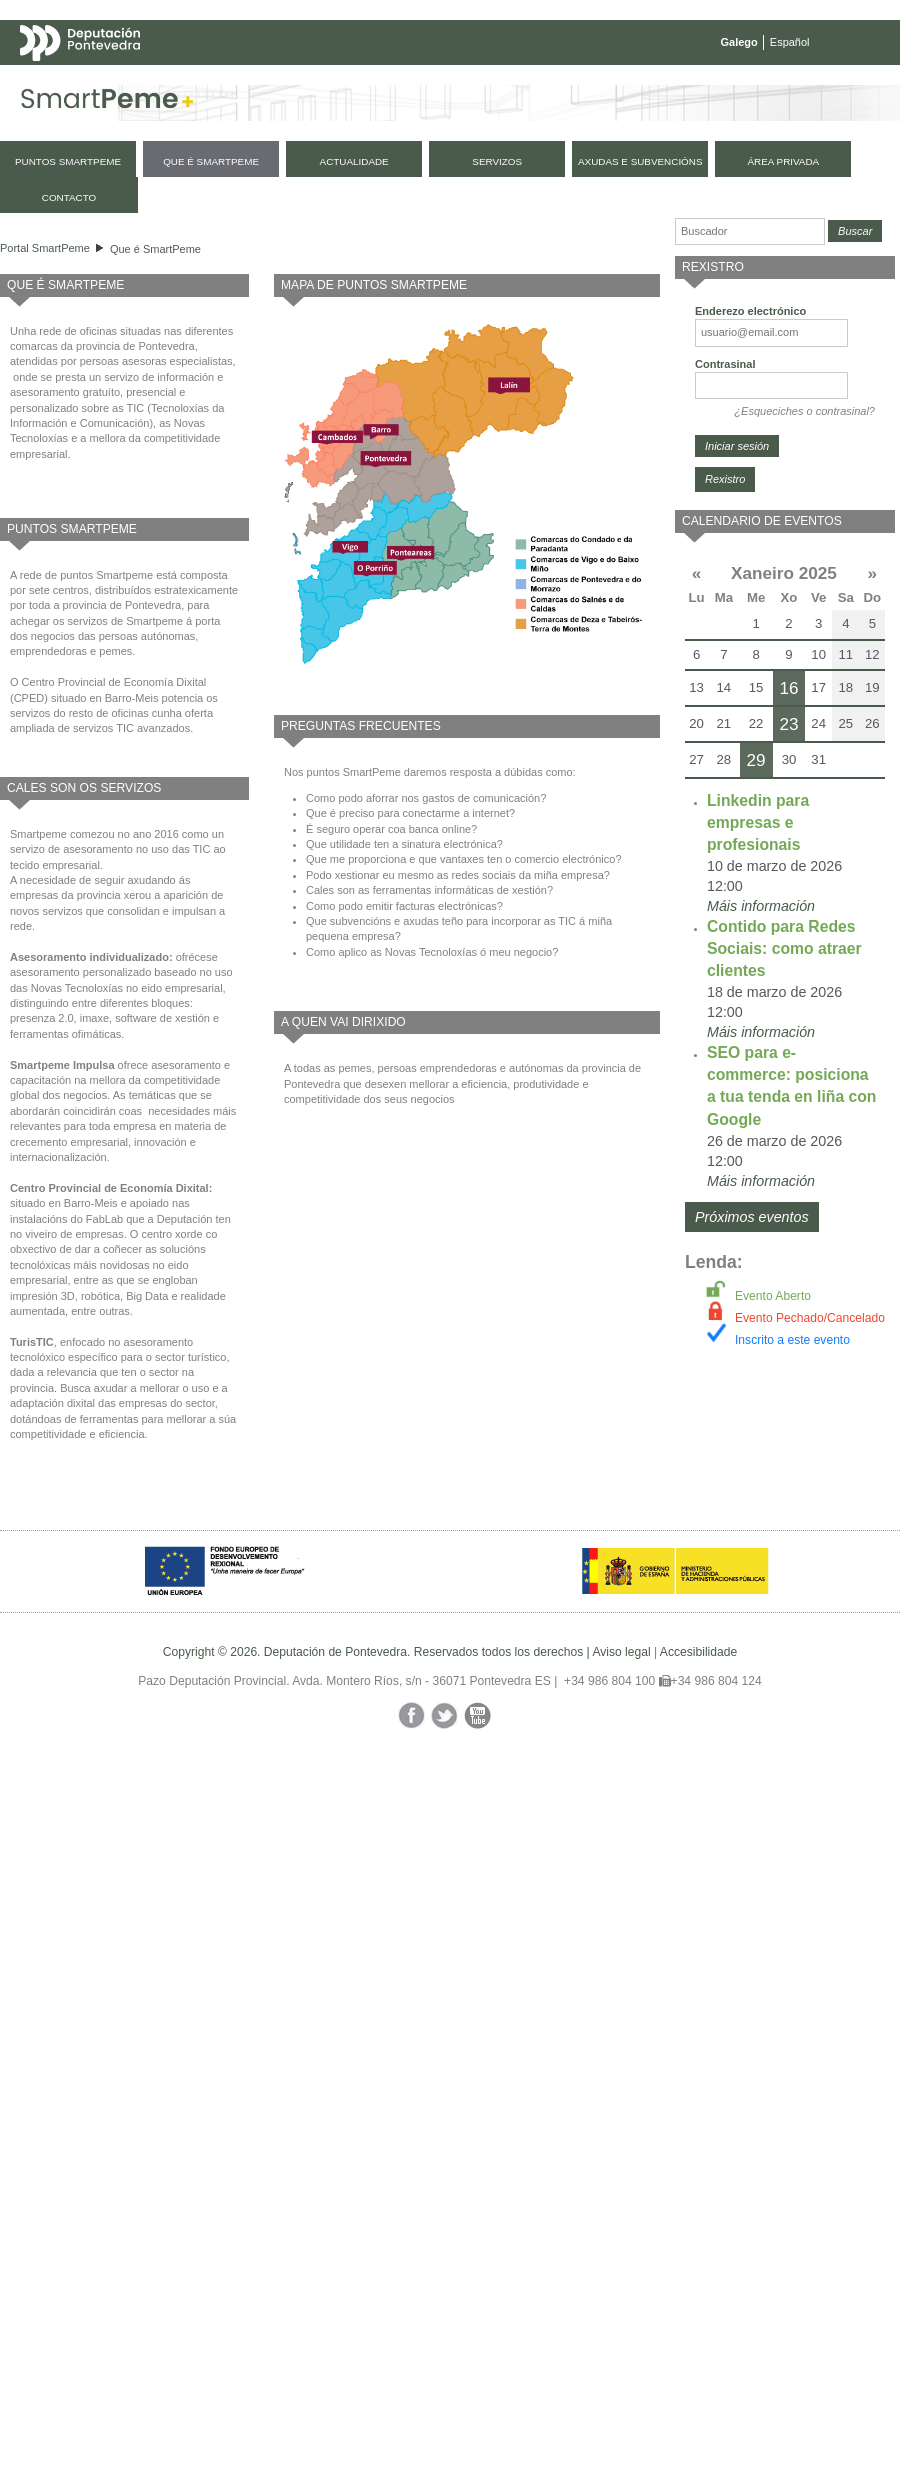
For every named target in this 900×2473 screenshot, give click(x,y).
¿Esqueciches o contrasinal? (804, 411)
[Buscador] (750, 231)
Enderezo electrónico (750, 311)
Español (790, 42)
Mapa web (217, 82)
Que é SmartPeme (155, 249)
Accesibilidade (698, 1652)
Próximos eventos (752, 1217)
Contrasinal (725, 364)
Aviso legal (621, 1652)
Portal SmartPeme (45, 248)
